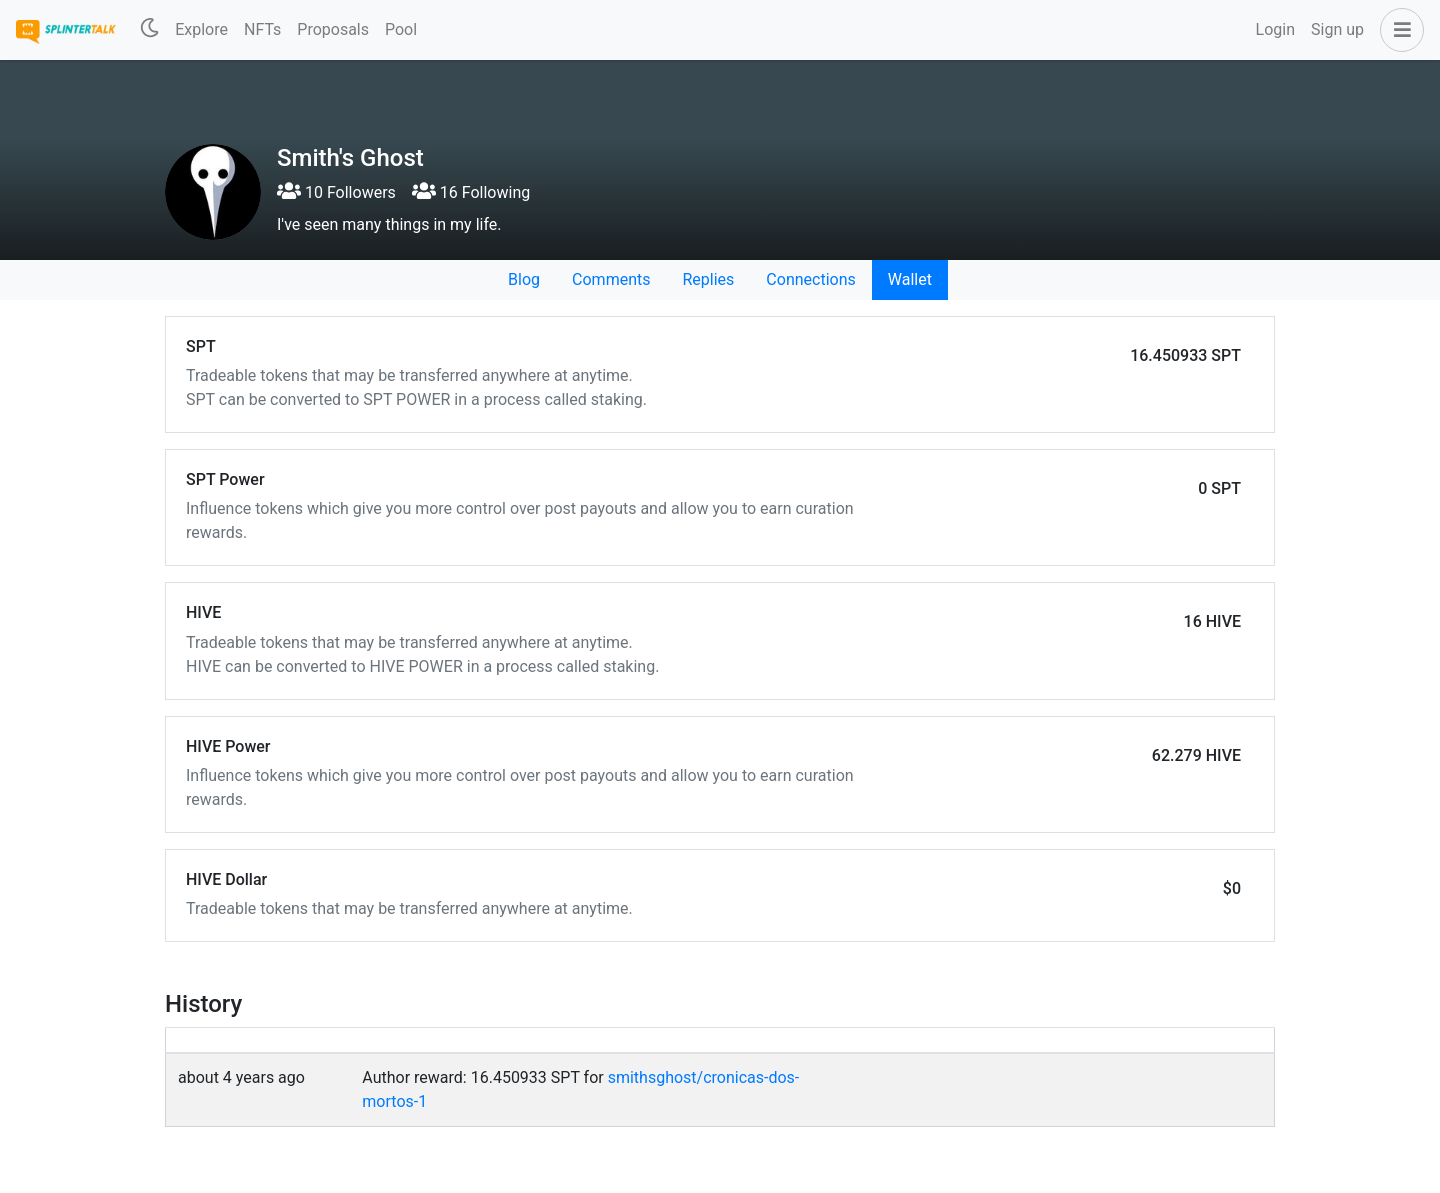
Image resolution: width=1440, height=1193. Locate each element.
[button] (1398, 30)
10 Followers (336, 192)
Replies (708, 279)
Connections (810, 279)
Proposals (333, 29)
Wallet (910, 279)
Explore (201, 29)
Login (1275, 29)
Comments (611, 279)
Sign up (1337, 29)
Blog (524, 279)
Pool (401, 29)
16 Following (471, 192)
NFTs (262, 29)
